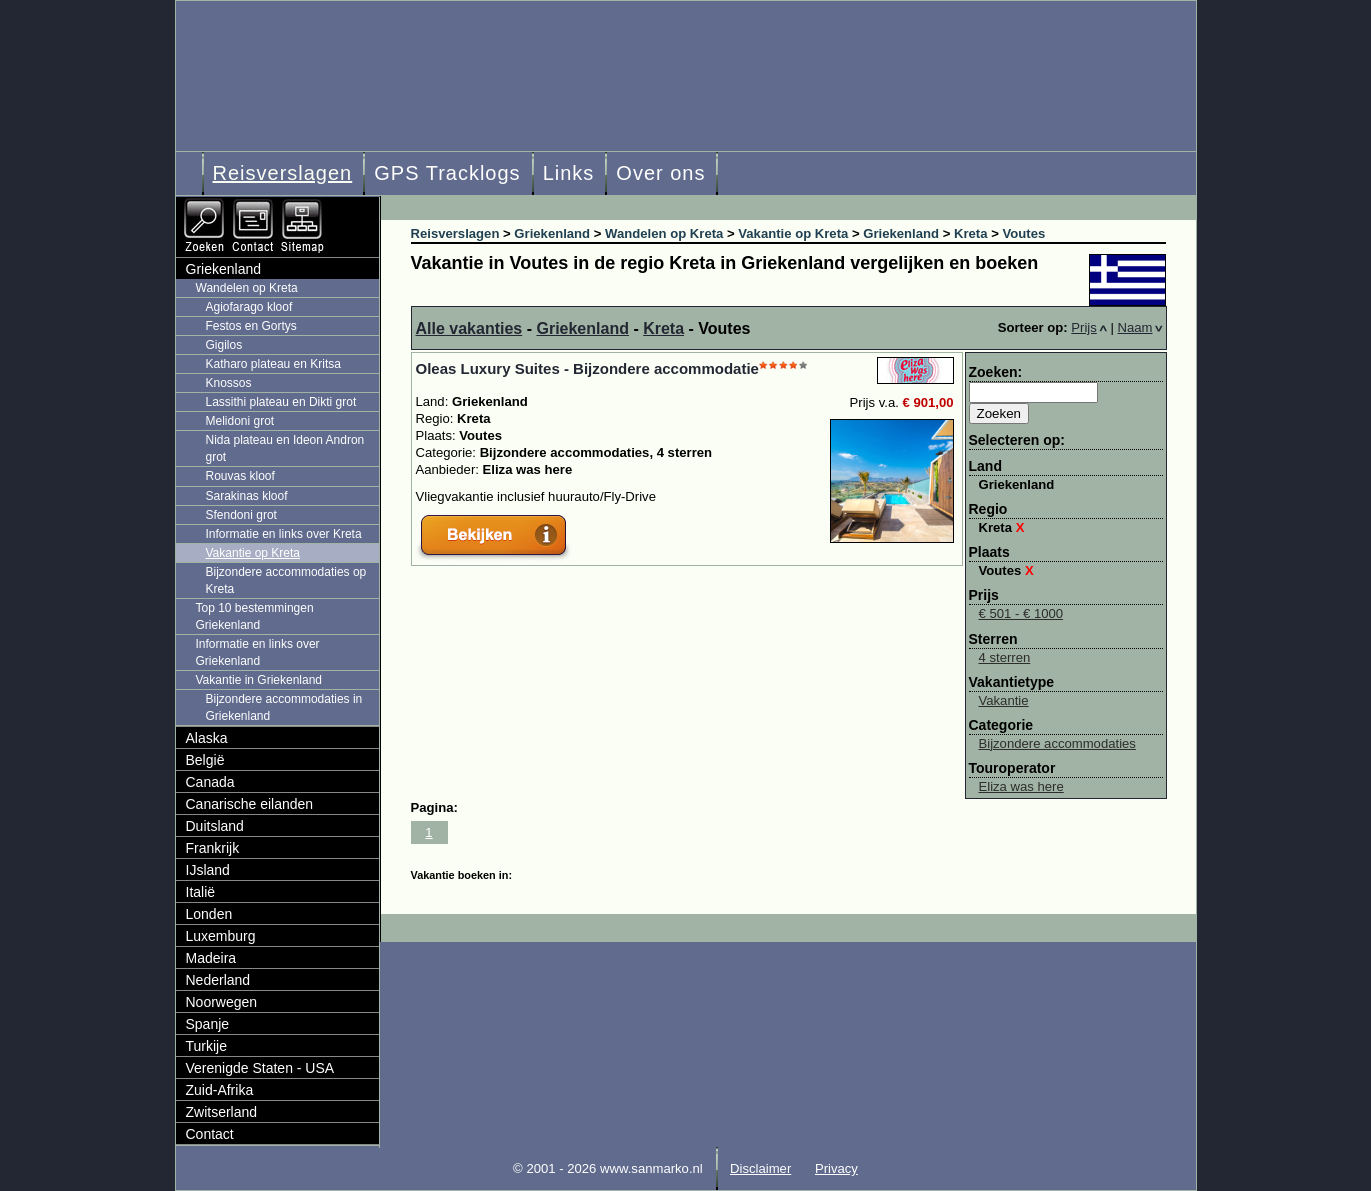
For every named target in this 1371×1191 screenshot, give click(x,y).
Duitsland (215, 826)
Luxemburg (221, 936)
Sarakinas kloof (247, 496)
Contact (210, 1134)
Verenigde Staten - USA (260, 1068)
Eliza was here (1021, 786)
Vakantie (1004, 700)
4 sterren (1005, 657)
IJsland (208, 870)
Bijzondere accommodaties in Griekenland (284, 707)
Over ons (660, 173)
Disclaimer (760, 1168)
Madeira (211, 958)
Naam (1140, 327)
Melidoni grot (240, 421)
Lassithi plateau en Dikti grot (281, 402)
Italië (201, 892)
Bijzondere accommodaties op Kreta (286, 580)
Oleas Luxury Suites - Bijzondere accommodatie (587, 368)
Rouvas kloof (240, 476)
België (205, 760)
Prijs (1089, 327)
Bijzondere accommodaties (1057, 743)
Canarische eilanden (250, 804)
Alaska (207, 738)
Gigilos (224, 345)
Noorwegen (222, 1002)
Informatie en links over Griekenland (258, 652)
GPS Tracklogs (447, 173)
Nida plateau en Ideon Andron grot (285, 448)
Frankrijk (213, 848)
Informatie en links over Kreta (284, 534)
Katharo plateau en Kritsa (273, 364)
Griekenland (582, 328)
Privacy (836, 1168)
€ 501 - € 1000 (1021, 613)
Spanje (208, 1024)
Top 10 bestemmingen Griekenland (255, 616)
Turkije (207, 1046)
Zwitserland (222, 1112)
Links (569, 173)
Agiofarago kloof (249, 307)
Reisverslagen (283, 173)
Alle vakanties (469, 328)
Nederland (218, 980)
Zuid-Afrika (220, 1090)
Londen (209, 914)
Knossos (229, 383)
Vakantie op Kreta (253, 553)
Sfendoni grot (241, 515)
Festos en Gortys (251, 326)
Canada (210, 782)
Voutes (1006, 570)
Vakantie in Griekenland (259, 680)
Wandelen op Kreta (247, 288)
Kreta (663, 328)
